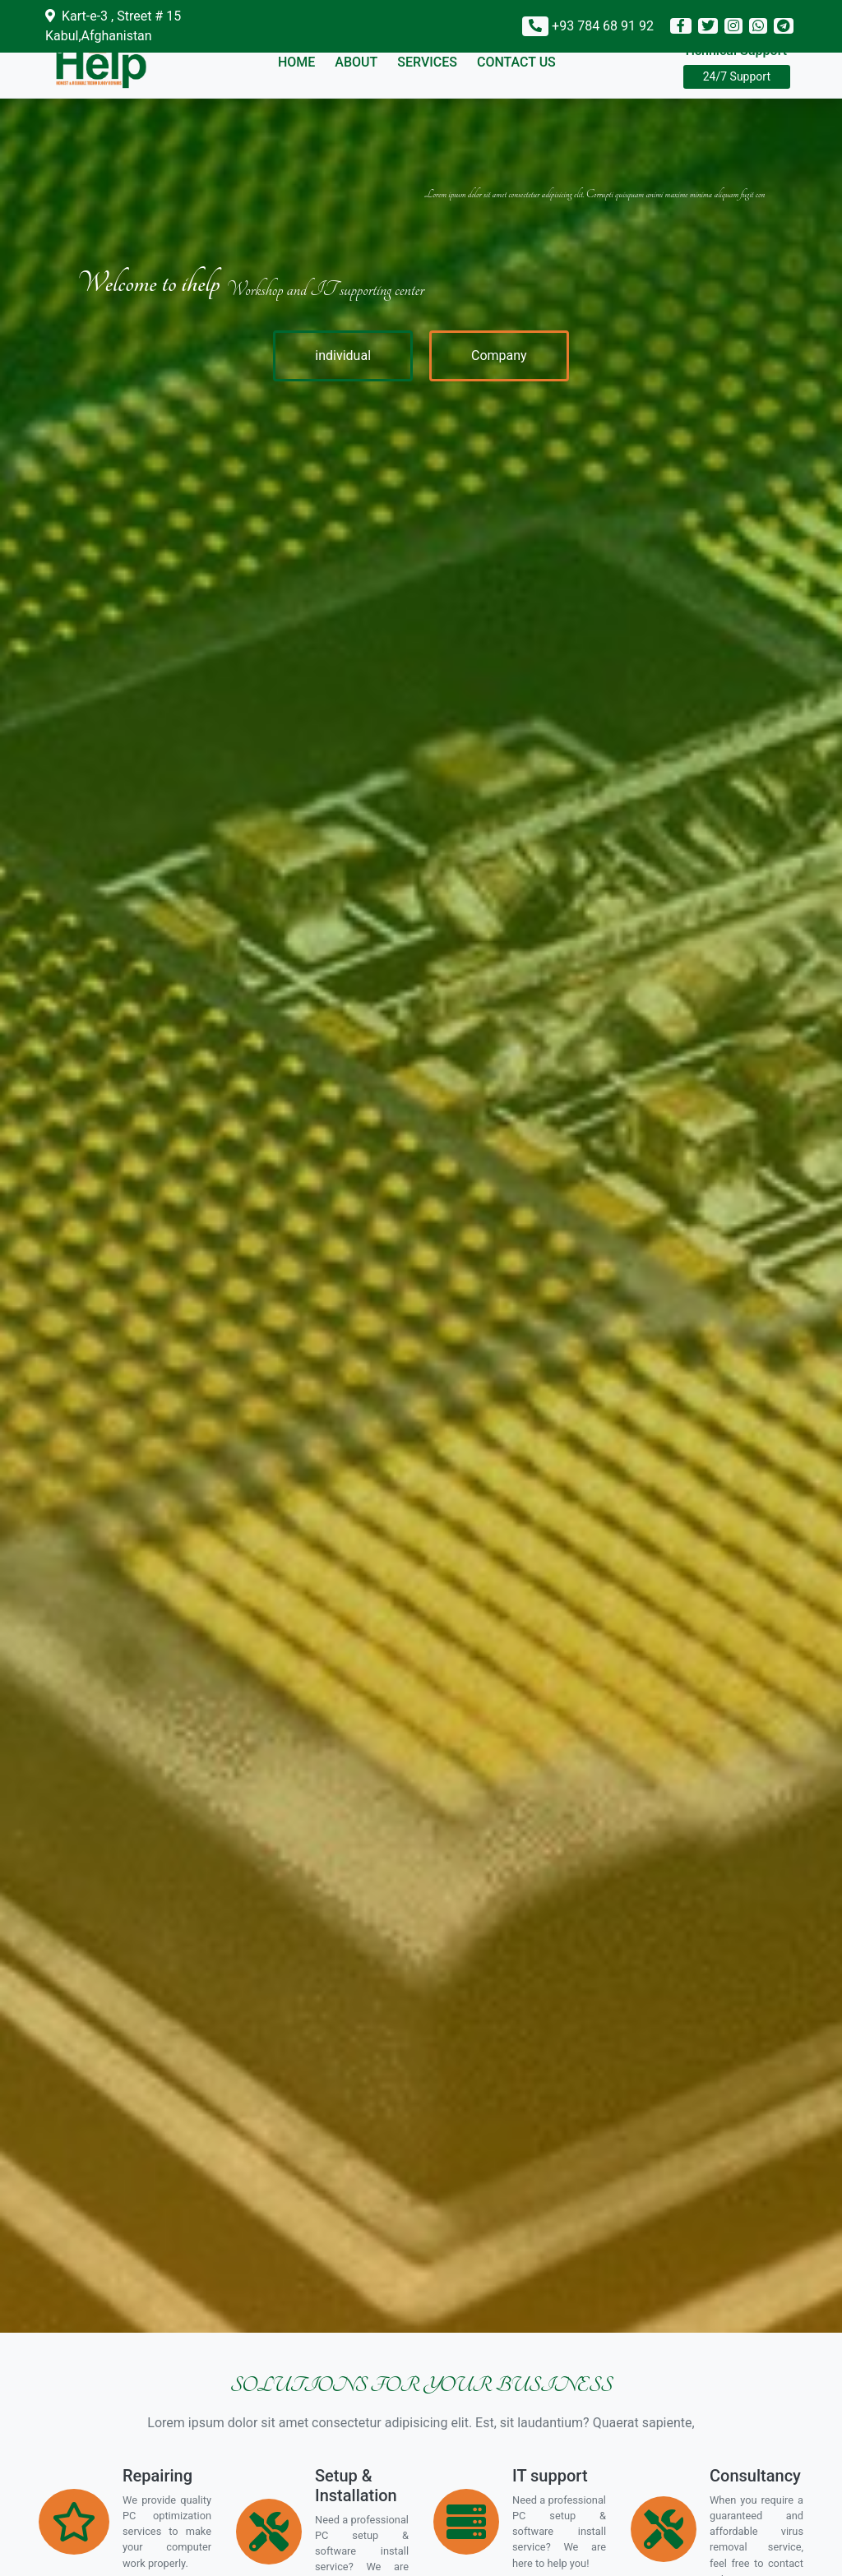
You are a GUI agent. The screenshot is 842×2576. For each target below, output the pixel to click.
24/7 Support (736, 76)
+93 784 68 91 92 (603, 26)
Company (499, 355)
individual (343, 355)
